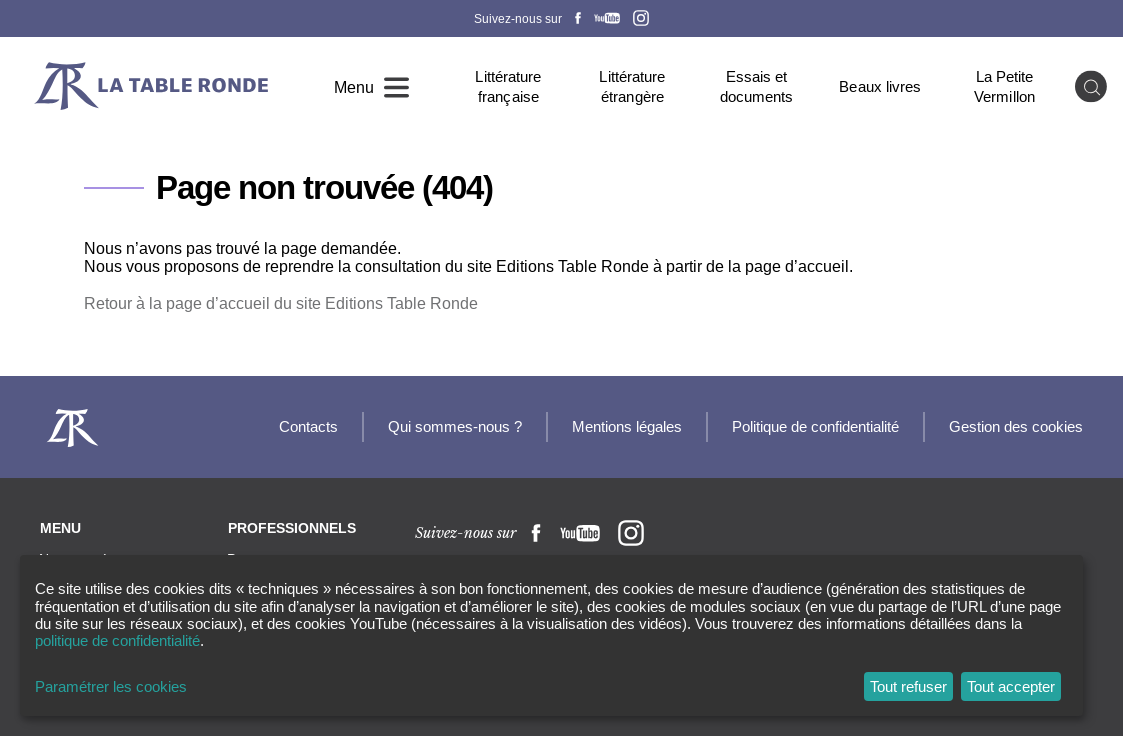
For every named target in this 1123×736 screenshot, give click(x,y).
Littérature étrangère (632, 86)
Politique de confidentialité (815, 426)
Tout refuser (908, 686)
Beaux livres (880, 86)
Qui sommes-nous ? (455, 426)
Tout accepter (1011, 686)
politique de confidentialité (117, 640)
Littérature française (508, 86)
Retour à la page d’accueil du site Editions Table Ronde (281, 303)
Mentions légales (627, 426)
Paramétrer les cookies (111, 686)
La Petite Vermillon (1004, 86)
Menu (354, 87)
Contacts (308, 426)
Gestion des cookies (1016, 426)
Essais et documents (757, 86)
